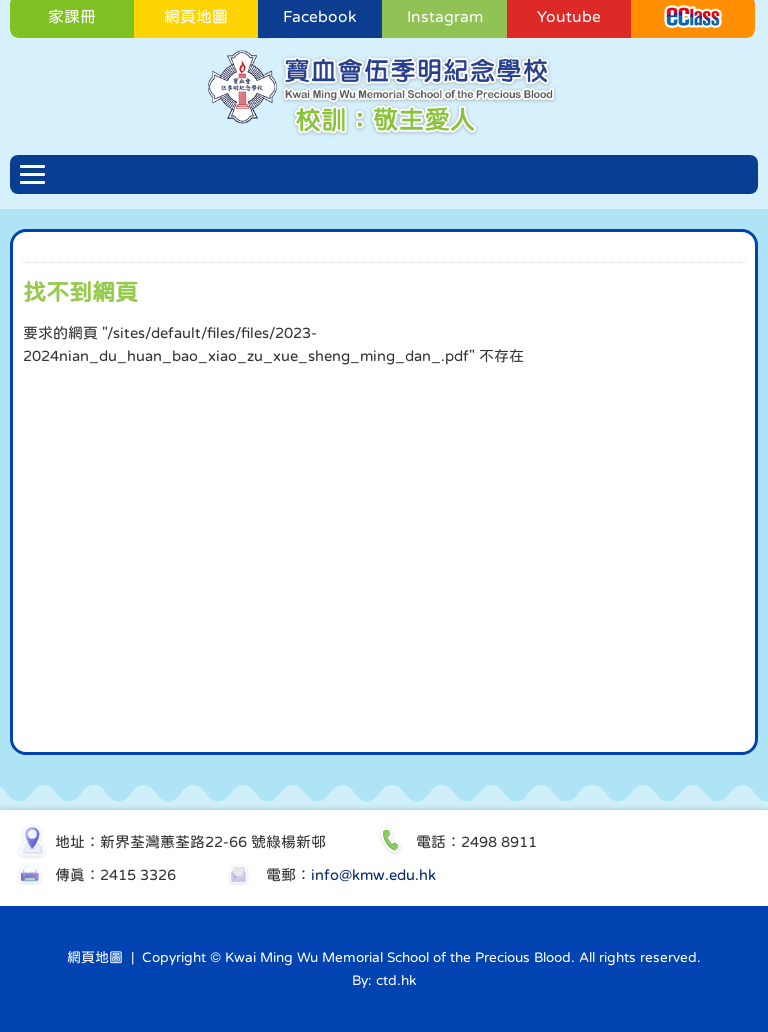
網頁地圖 (95, 957)
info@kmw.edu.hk (373, 874)
